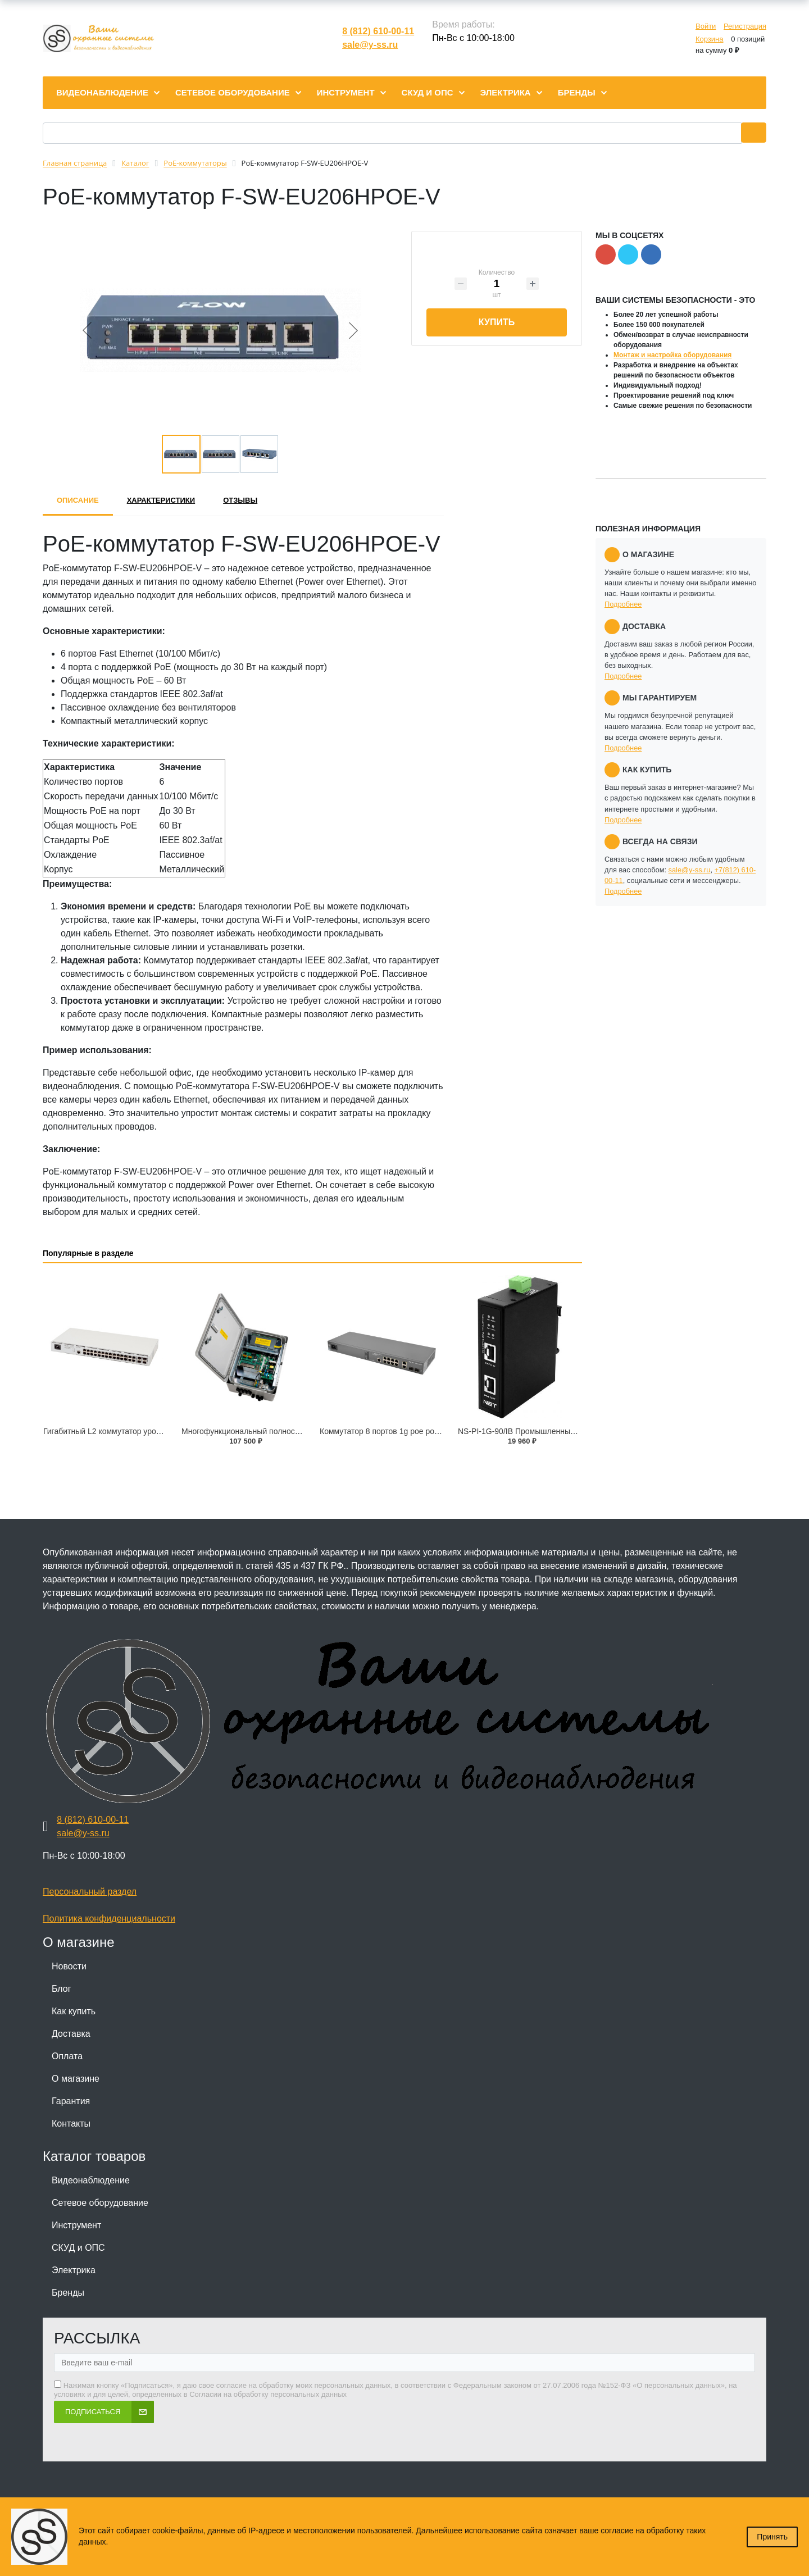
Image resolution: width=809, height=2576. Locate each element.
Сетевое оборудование (100, 2203)
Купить (497, 322)
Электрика (74, 2270)
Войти (706, 26)
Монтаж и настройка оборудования (672, 355)
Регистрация (745, 26)
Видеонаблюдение (91, 2180)
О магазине (75, 2078)
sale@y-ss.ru (370, 44)
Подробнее (623, 604)
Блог (61, 1989)
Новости (69, 1966)
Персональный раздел (90, 1891)
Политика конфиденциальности (109, 1918)
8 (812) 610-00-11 (378, 31)
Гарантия (71, 2101)
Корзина (710, 39)
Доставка (71, 2033)
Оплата (67, 2056)
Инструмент (76, 2225)
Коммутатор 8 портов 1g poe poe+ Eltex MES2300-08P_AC (425, 1431)
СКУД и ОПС (78, 2247)
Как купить (74, 2011)
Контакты (71, 2123)
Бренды (68, 2292)
